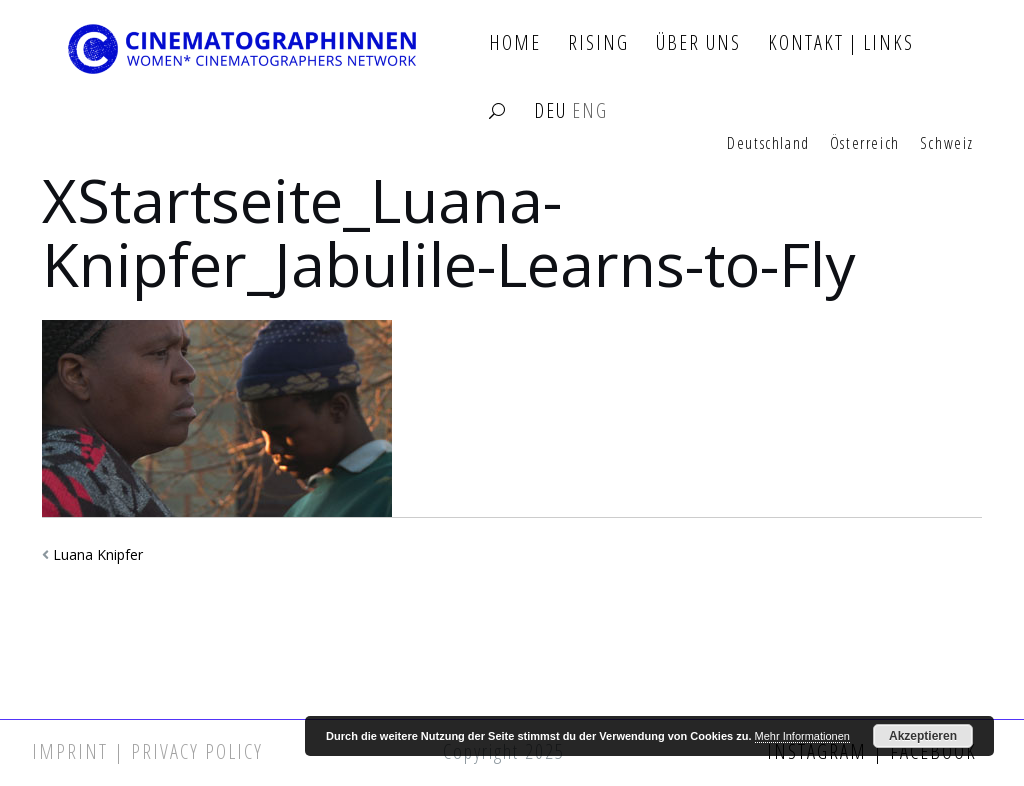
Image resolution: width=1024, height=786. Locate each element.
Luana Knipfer (98, 554)
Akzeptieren (923, 736)
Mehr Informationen (802, 736)
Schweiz (947, 144)
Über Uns (698, 43)
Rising (598, 43)
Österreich (865, 144)
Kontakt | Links (841, 43)
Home (515, 43)
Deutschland (768, 144)
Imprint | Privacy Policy (147, 751)
